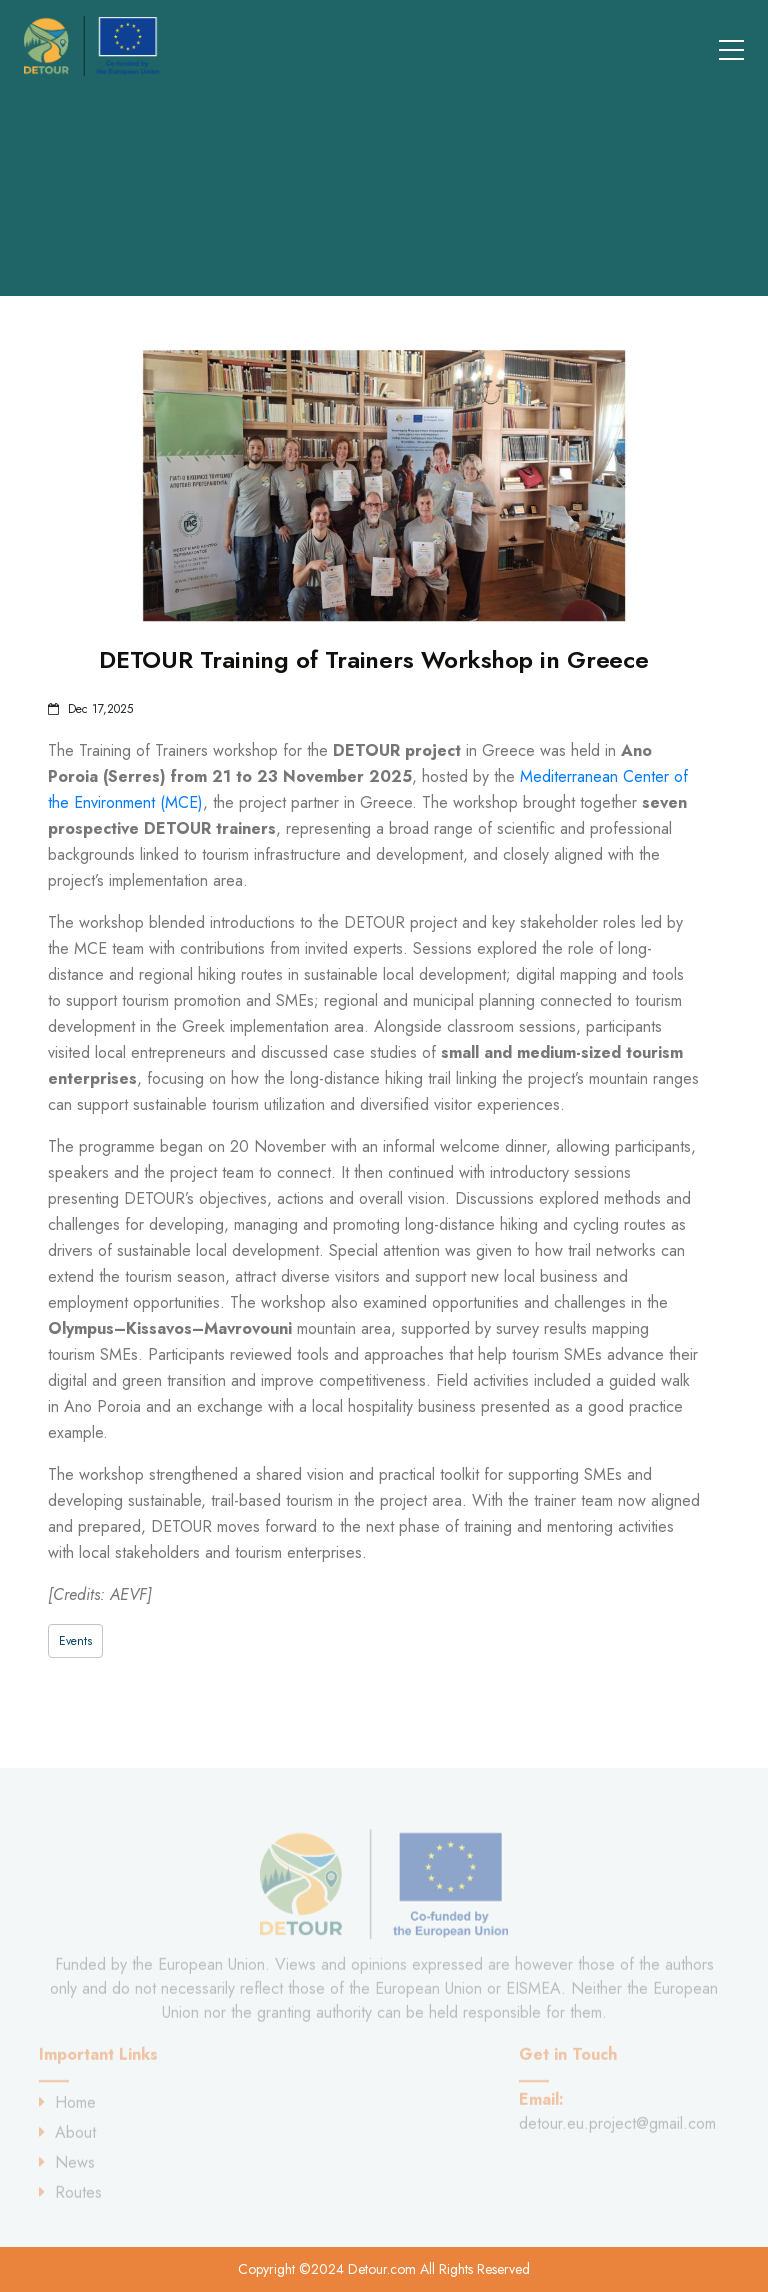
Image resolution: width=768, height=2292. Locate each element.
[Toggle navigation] (719, 46)
